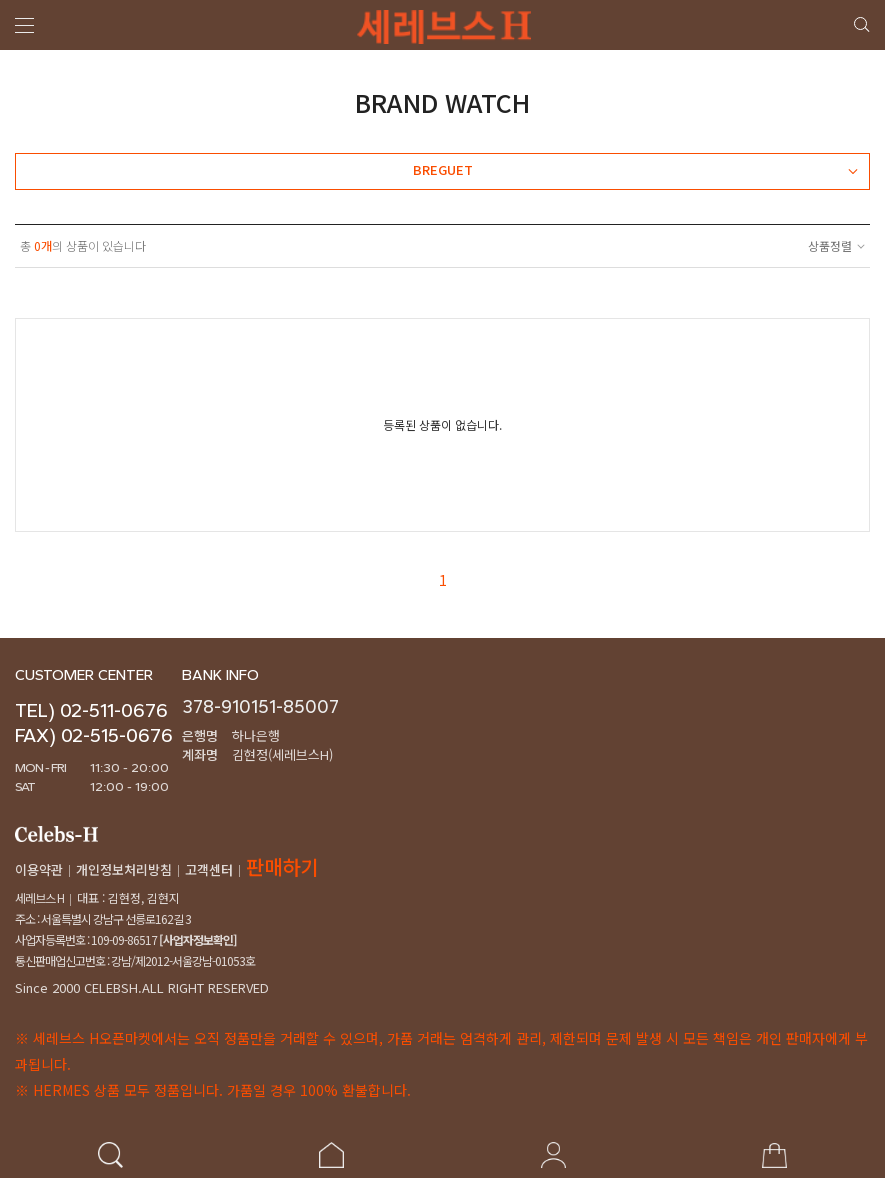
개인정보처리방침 (124, 869)
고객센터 (209, 869)
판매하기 (282, 866)
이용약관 (39, 869)
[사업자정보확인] (197, 939)
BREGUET (634, 170)
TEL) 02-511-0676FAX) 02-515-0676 (94, 723)
